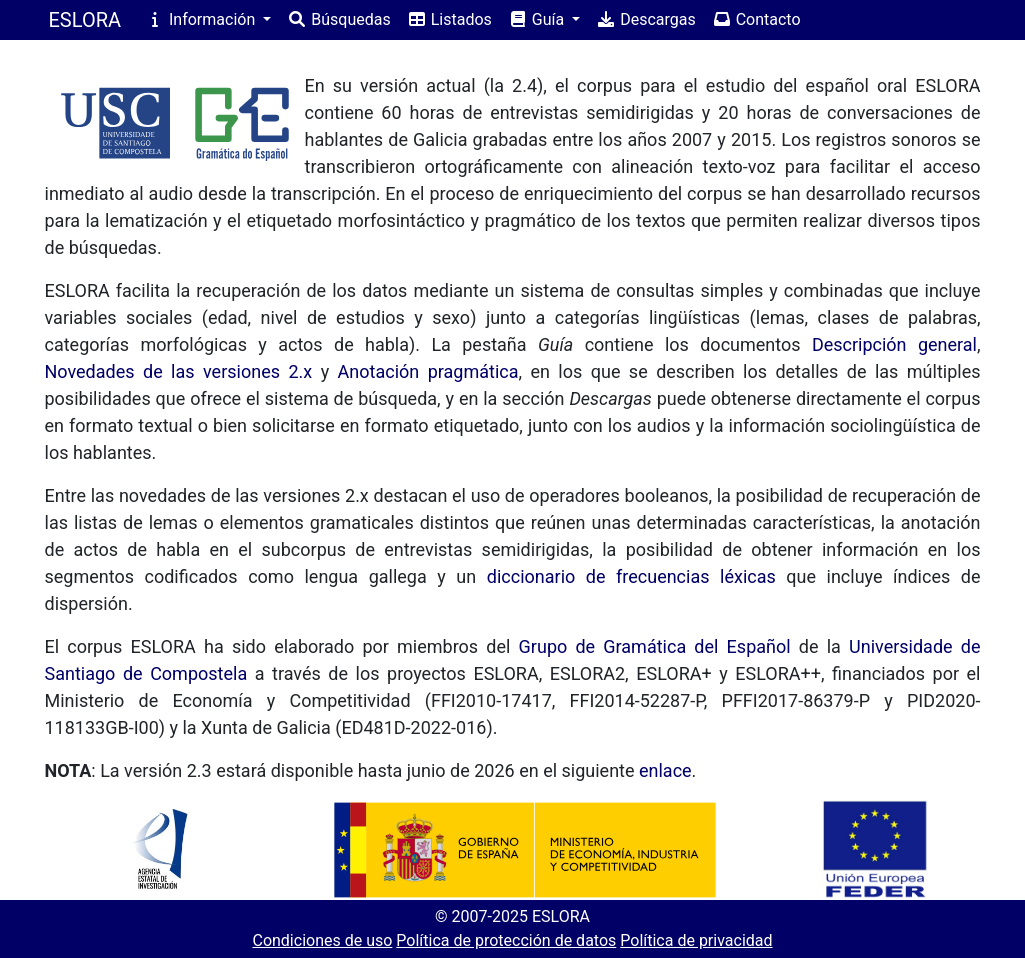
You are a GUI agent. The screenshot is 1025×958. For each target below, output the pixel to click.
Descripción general (894, 344)
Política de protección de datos (506, 940)
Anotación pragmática (428, 371)
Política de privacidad (696, 940)
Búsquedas (338, 19)
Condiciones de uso (322, 940)
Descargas (646, 19)
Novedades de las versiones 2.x (179, 371)
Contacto (756, 19)
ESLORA (85, 20)
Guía (538, 19)
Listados (449, 19)
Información (202, 19)
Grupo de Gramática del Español (655, 646)
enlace (665, 770)
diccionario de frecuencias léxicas (631, 576)
